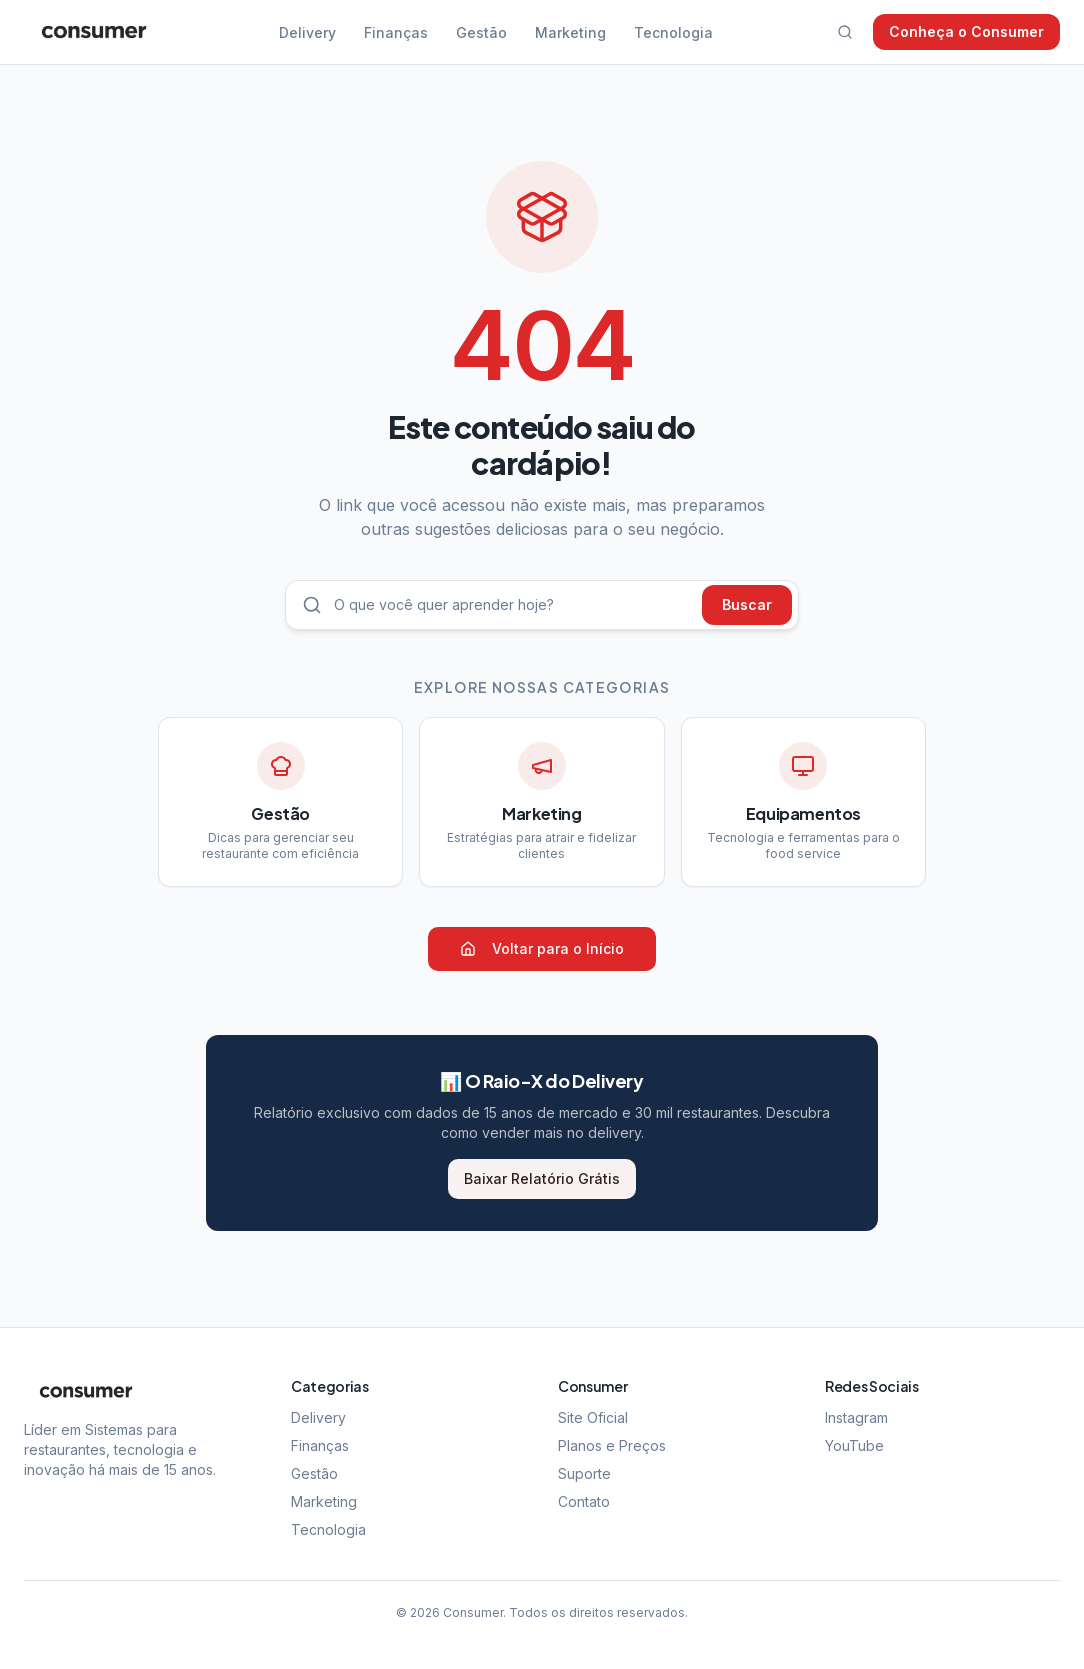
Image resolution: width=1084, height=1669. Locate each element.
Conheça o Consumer (966, 31)
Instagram (856, 1417)
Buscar (747, 604)
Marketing (570, 32)
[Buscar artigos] (512, 605)
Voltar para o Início (542, 948)
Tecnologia (673, 32)
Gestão (481, 32)
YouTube (854, 1445)
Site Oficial (593, 1417)
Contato (584, 1501)
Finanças (396, 32)
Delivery (307, 32)
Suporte (584, 1473)
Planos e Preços (612, 1445)
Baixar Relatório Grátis (542, 1178)
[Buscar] (845, 32)
